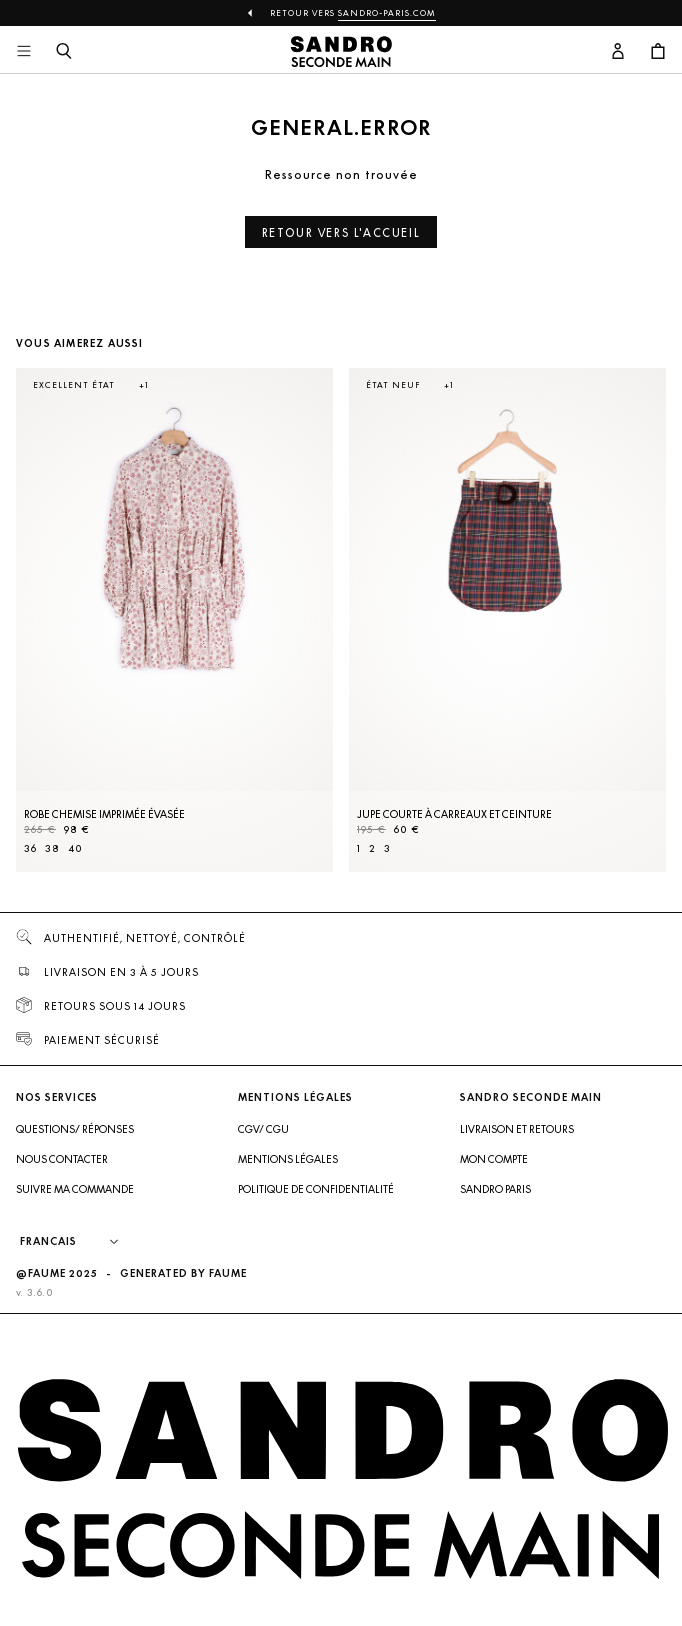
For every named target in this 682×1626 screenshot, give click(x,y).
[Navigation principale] (24, 52)
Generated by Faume (183, 1273)
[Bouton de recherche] (64, 52)
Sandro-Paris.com (387, 13)
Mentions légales (288, 1159)
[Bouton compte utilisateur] (618, 52)
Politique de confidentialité (316, 1189)
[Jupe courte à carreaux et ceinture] (507, 620)
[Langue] (79, 1242)
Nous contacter (62, 1159)
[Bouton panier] (658, 52)
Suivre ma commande (75, 1189)
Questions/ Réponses (75, 1129)
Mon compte (494, 1159)
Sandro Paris (495, 1189)
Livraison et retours (517, 1129)
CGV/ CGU (263, 1129)
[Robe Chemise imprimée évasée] (174, 620)
